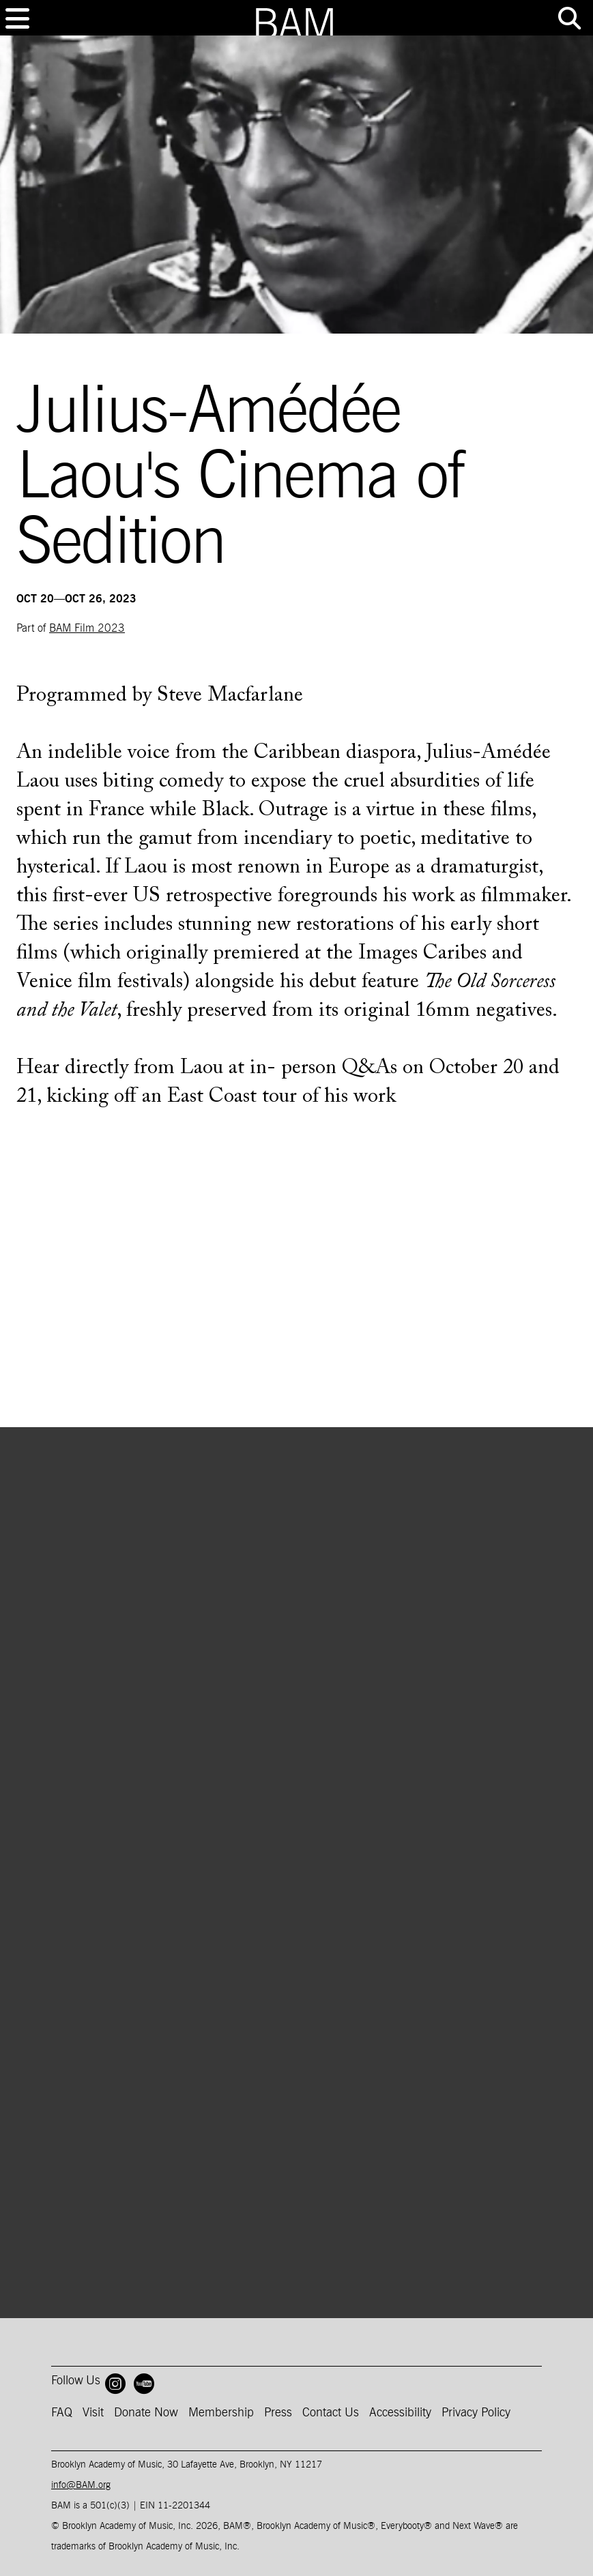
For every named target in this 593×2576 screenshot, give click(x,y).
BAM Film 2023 (87, 628)
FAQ (61, 2413)
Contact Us (330, 2413)
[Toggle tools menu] (569, 18)
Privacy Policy (476, 2413)
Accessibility (400, 2413)
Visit (93, 2413)
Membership (221, 2413)
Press (278, 2413)
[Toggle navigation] (17, 18)
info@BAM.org (81, 2485)
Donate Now (146, 2413)
